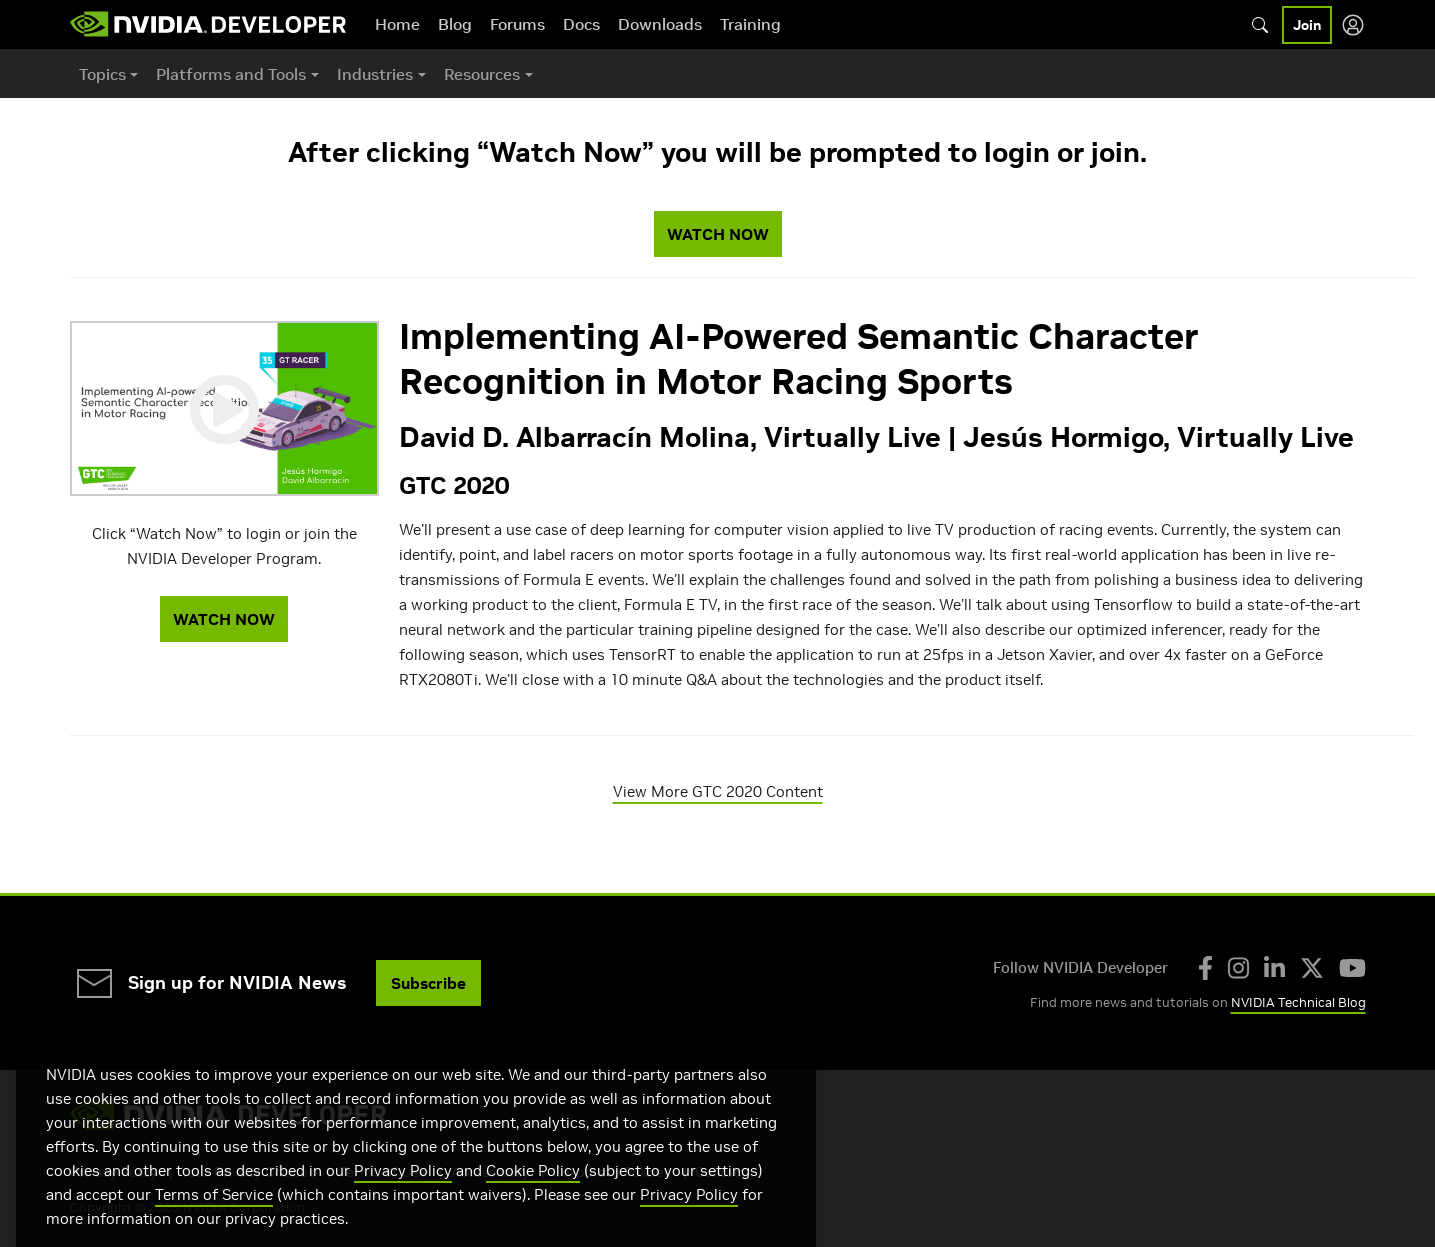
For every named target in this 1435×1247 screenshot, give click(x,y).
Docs (581, 24)
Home (397, 24)
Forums (517, 24)
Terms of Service (214, 1219)
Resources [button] (482, 74)
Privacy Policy (403, 1195)
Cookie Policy (533, 1195)
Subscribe (428, 983)
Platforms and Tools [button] (231, 74)
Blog (455, 24)
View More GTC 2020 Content (718, 791)
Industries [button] (375, 74)
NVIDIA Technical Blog (1298, 1002)
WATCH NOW (718, 234)
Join (1307, 25)
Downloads (660, 24)
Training (750, 24)
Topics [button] (102, 74)
